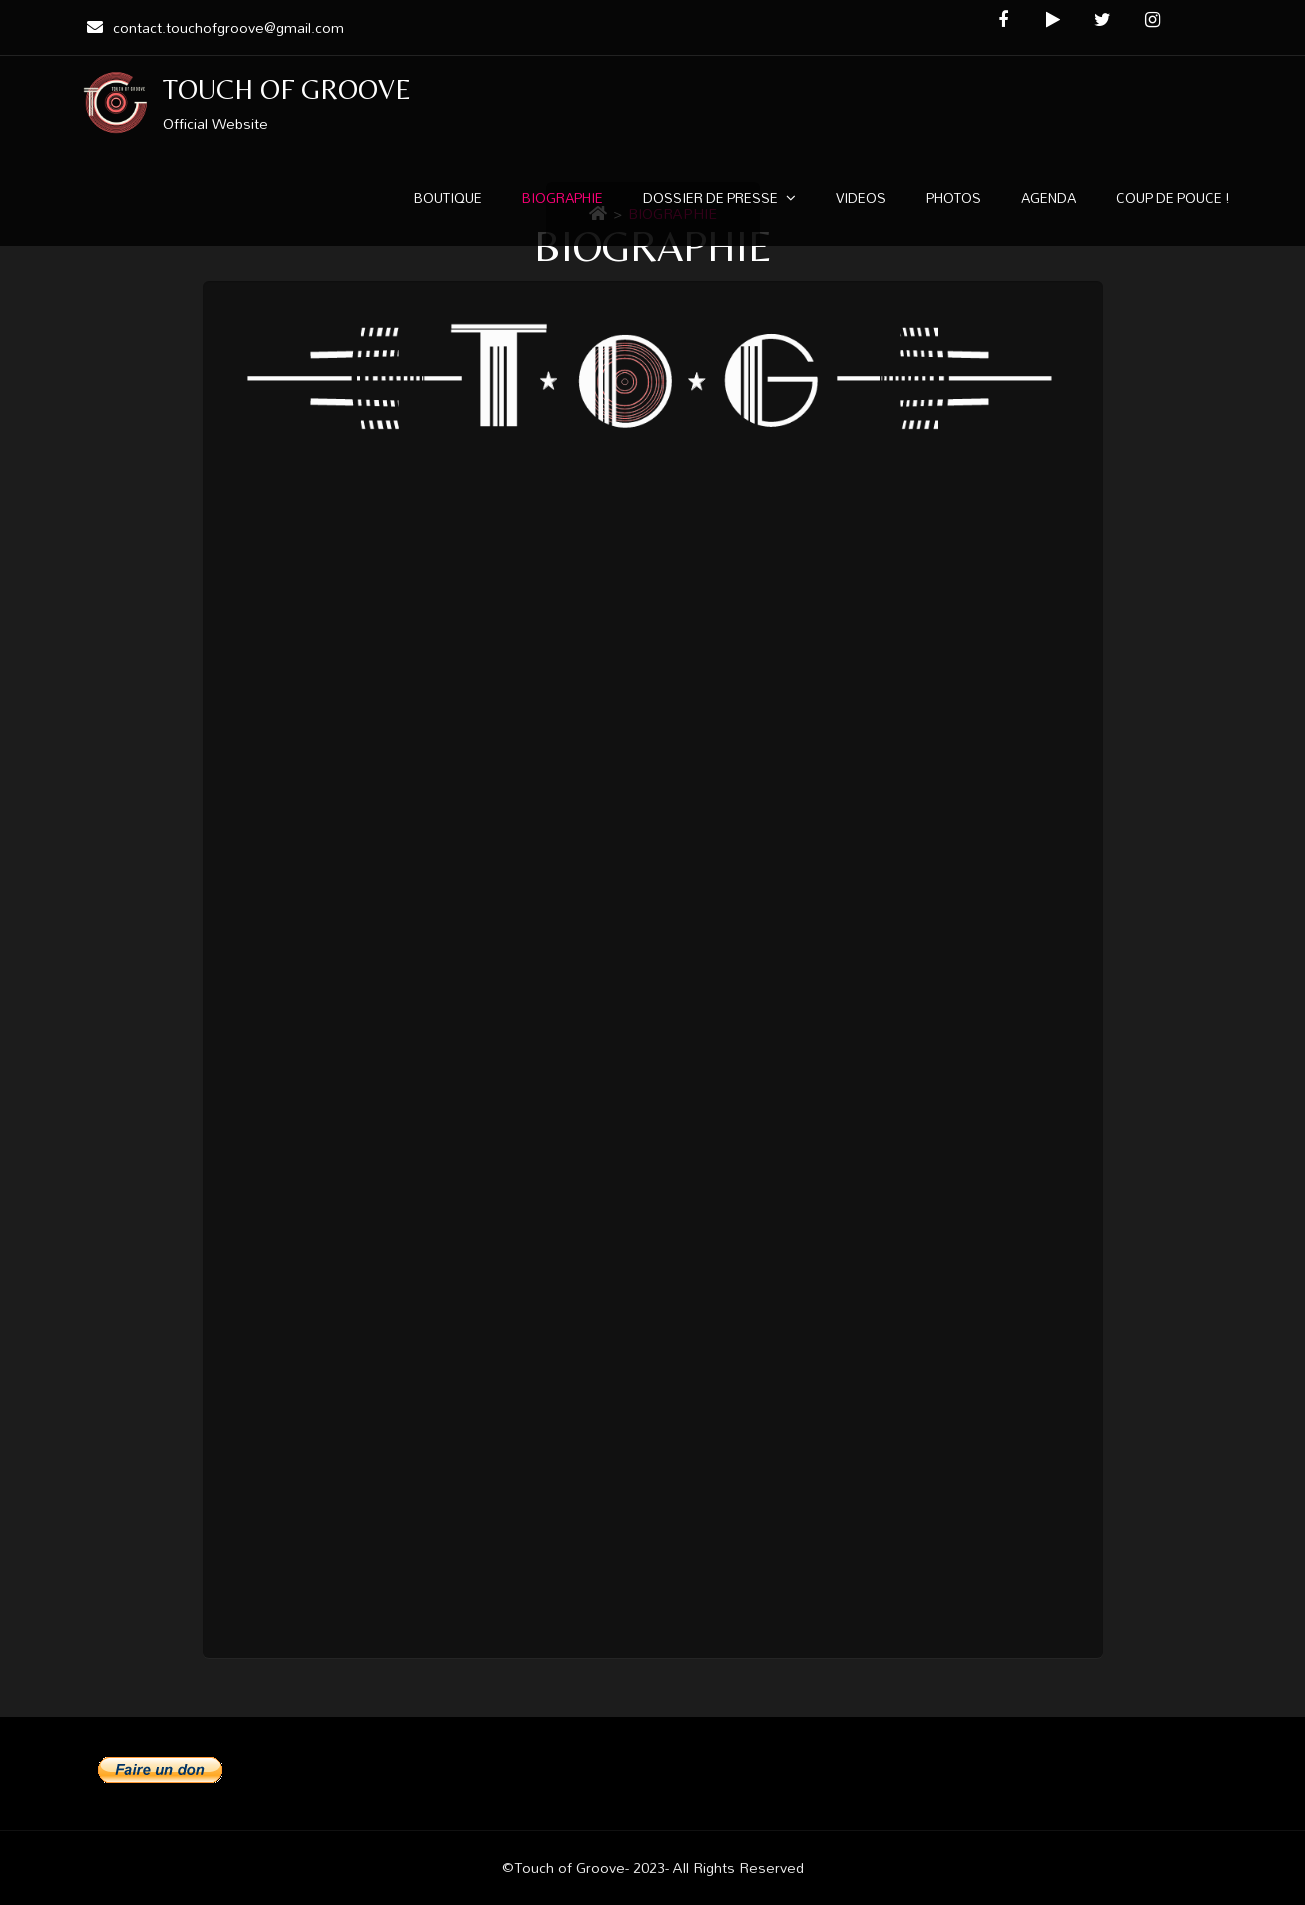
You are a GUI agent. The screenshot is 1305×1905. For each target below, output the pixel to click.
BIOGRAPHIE (562, 198)
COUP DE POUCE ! (1173, 198)
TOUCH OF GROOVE (287, 89)
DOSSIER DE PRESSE (710, 198)
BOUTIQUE (448, 198)
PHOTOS (953, 198)
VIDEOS (861, 198)
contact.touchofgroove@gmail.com (213, 27)
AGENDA (1048, 198)
